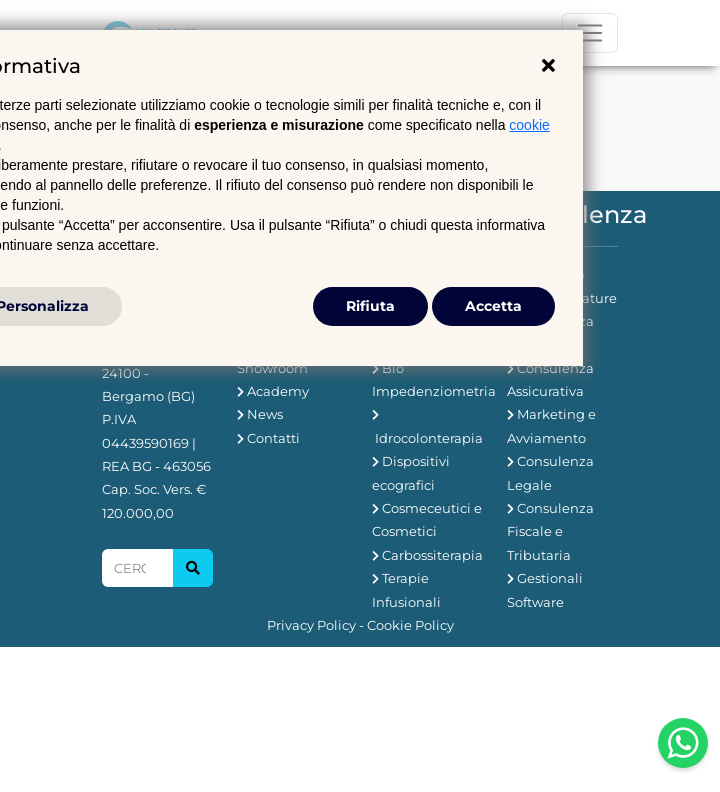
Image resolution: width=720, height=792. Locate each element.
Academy (278, 391)
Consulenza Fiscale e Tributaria (550, 531)
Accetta (493, 306)
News (265, 414)
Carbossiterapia (432, 555)
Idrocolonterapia (429, 438)
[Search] (137, 568)
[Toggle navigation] (590, 33)
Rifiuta (370, 306)
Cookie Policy (410, 625)
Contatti (273, 438)
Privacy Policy (311, 625)
